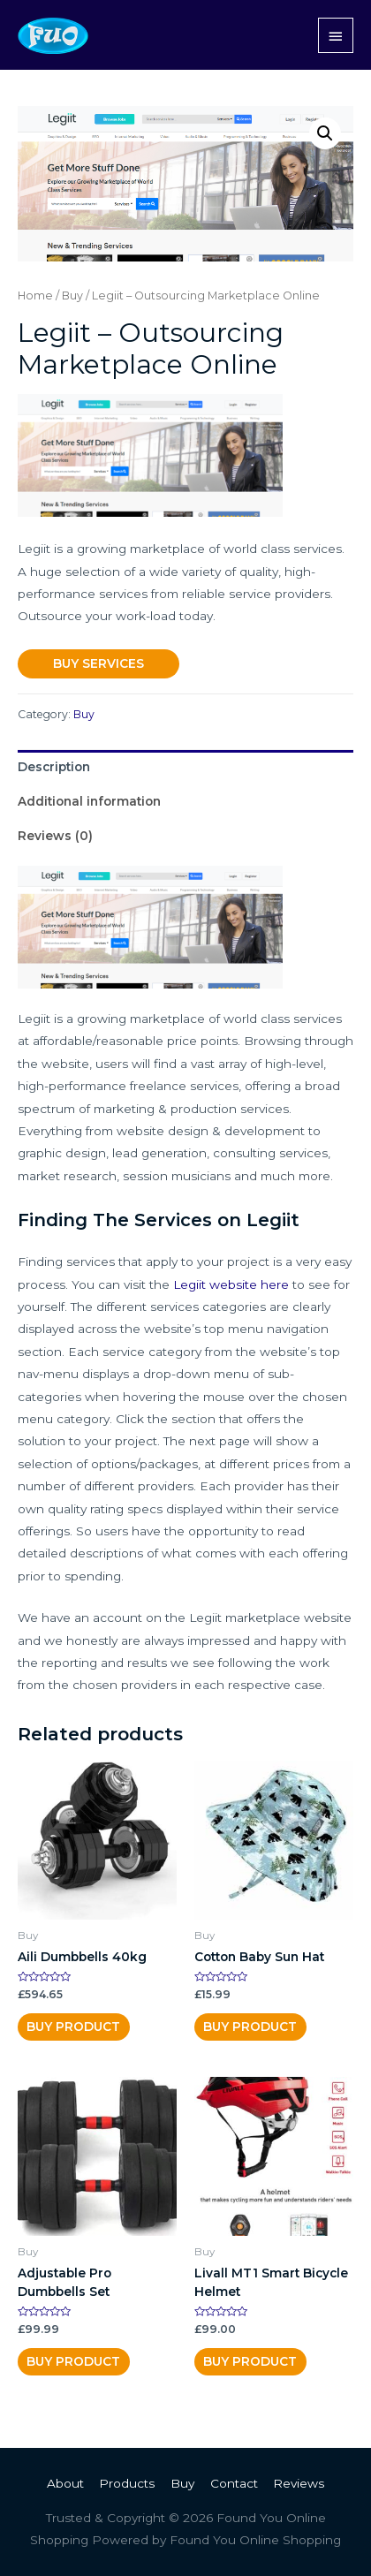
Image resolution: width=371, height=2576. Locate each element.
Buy (72, 295)
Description (54, 767)
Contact (234, 2483)
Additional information (89, 801)
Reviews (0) (55, 836)
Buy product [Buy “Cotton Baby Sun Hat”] (250, 2026)
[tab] (185, 767)
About (65, 2483)
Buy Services (98, 663)
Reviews (298, 2483)
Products (127, 2483)
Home (35, 295)
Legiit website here (231, 1284)
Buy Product (73, 2026)
